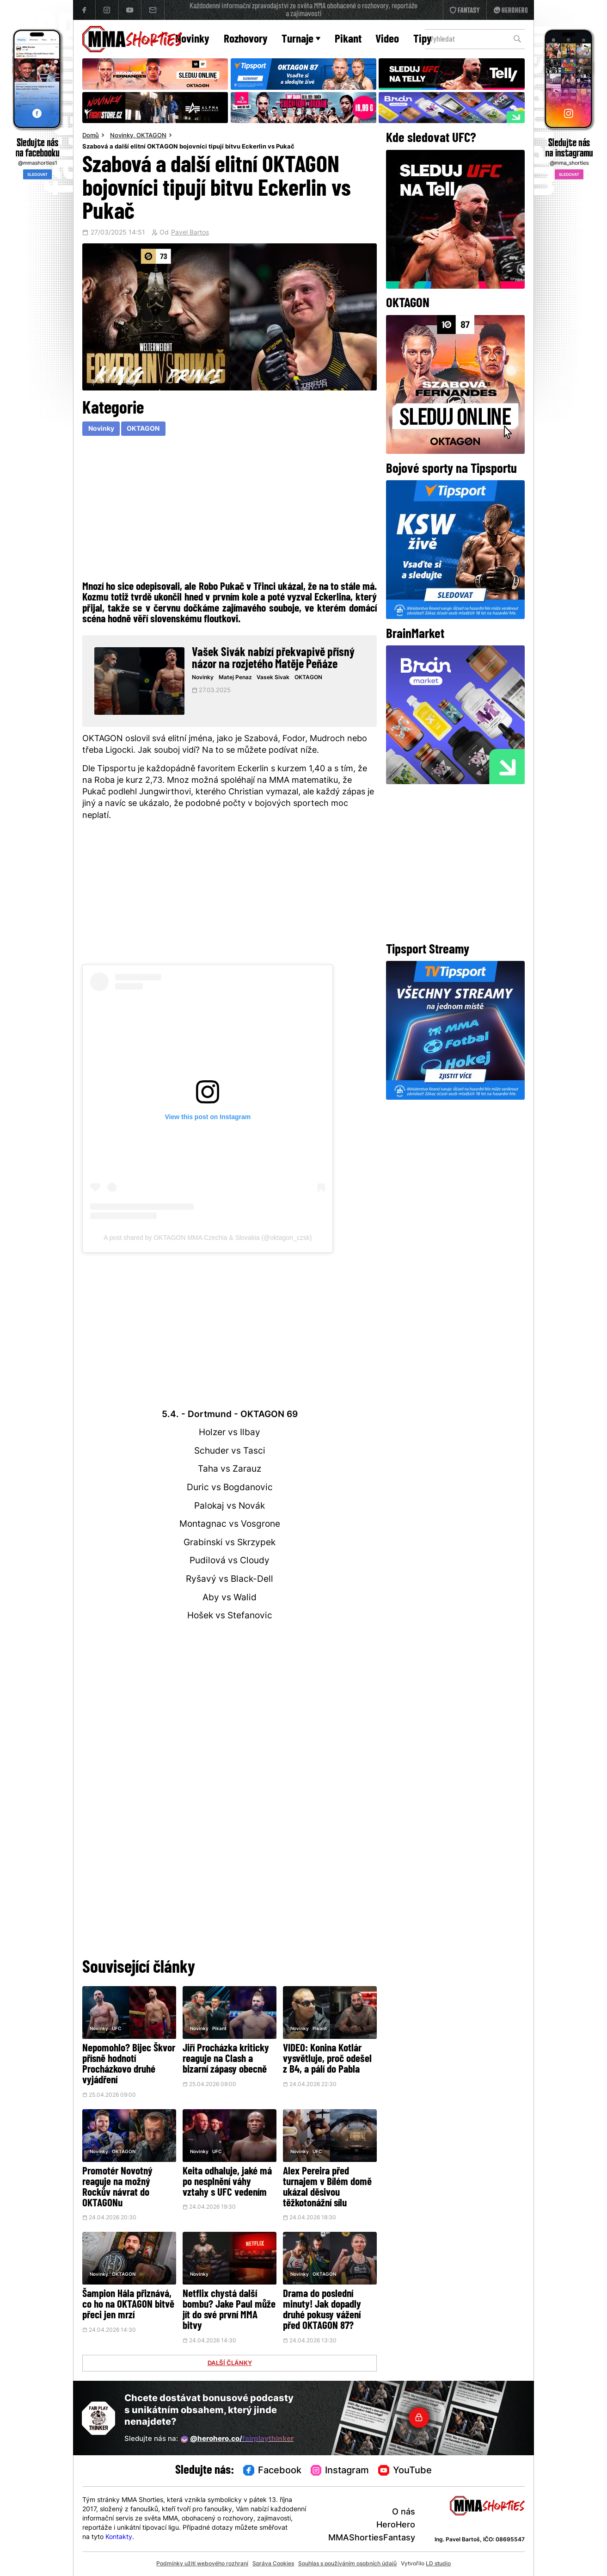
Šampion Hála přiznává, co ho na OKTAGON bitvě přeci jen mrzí (128, 2305)
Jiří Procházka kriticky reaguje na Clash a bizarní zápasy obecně (226, 2059)
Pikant (348, 39)
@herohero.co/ (237, 2439)
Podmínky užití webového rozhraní (202, 2564)
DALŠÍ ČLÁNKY (230, 2363)
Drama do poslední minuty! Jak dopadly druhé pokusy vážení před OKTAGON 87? (322, 2310)
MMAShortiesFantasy (371, 2538)
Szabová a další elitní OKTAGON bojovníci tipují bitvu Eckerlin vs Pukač (188, 147)
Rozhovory (246, 39)
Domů (90, 136)
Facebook (272, 2471)
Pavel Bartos (190, 233)
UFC (116, 2028)
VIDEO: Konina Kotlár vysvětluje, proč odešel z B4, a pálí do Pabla (327, 2059)
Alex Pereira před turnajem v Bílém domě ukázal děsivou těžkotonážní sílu (327, 2188)
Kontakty (118, 2537)
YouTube (405, 2471)
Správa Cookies (273, 2564)
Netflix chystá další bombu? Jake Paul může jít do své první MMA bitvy (229, 2310)
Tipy (422, 39)
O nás (403, 2512)
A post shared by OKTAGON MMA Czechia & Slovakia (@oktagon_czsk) (208, 1237)
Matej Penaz (235, 678)
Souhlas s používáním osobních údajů (347, 2564)
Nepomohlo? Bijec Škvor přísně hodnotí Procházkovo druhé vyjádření (128, 2064)
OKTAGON (151, 136)
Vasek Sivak (273, 678)
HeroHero (395, 2525)
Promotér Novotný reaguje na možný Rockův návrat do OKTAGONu (117, 2188)
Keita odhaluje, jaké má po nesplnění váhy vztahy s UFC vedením (227, 2182)
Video (387, 39)
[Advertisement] (229, 507)
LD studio (438, 2564)
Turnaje (301, 39)
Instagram (340, 2471)
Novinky (192, 39)
